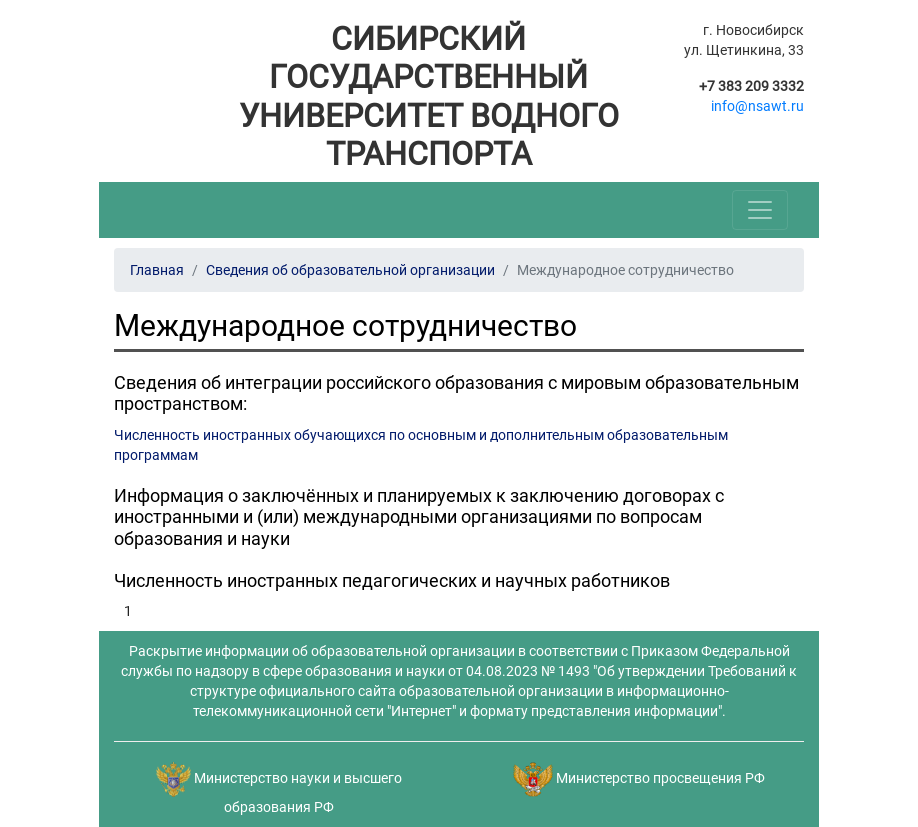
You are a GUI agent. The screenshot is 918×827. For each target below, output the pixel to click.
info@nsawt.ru (757, 106)
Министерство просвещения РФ (660, 778)
